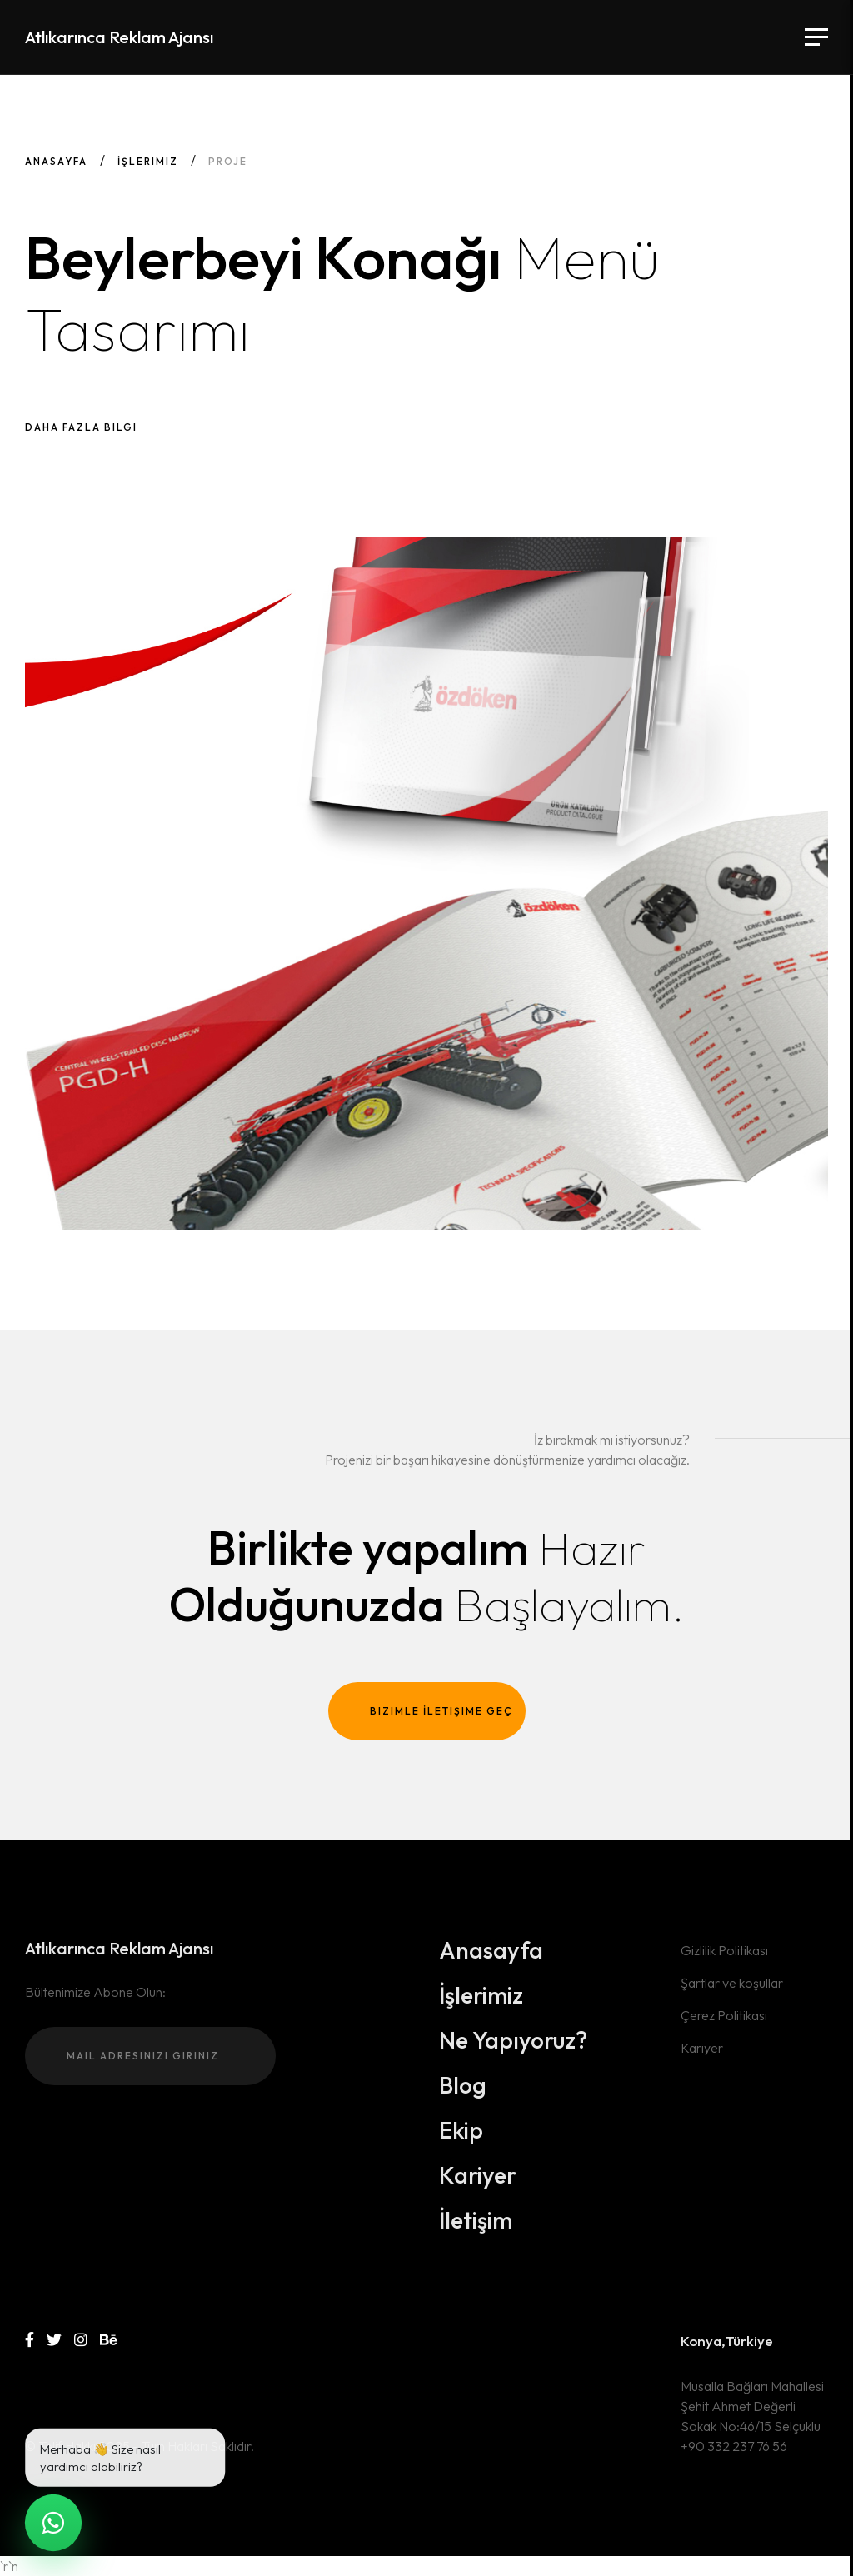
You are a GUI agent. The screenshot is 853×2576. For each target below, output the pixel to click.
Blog (462, 2085)
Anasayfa (56, 161)
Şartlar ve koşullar (732, 1982)
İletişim (475, 2220)
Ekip (461, 2130)
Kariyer (477, 2175)
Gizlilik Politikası (724, 1950)
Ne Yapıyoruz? (513, 2040)
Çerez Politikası (724, 2015)
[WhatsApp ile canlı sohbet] (54, 2523)
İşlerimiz (147, 161)
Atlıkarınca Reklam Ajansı (119, 37)
